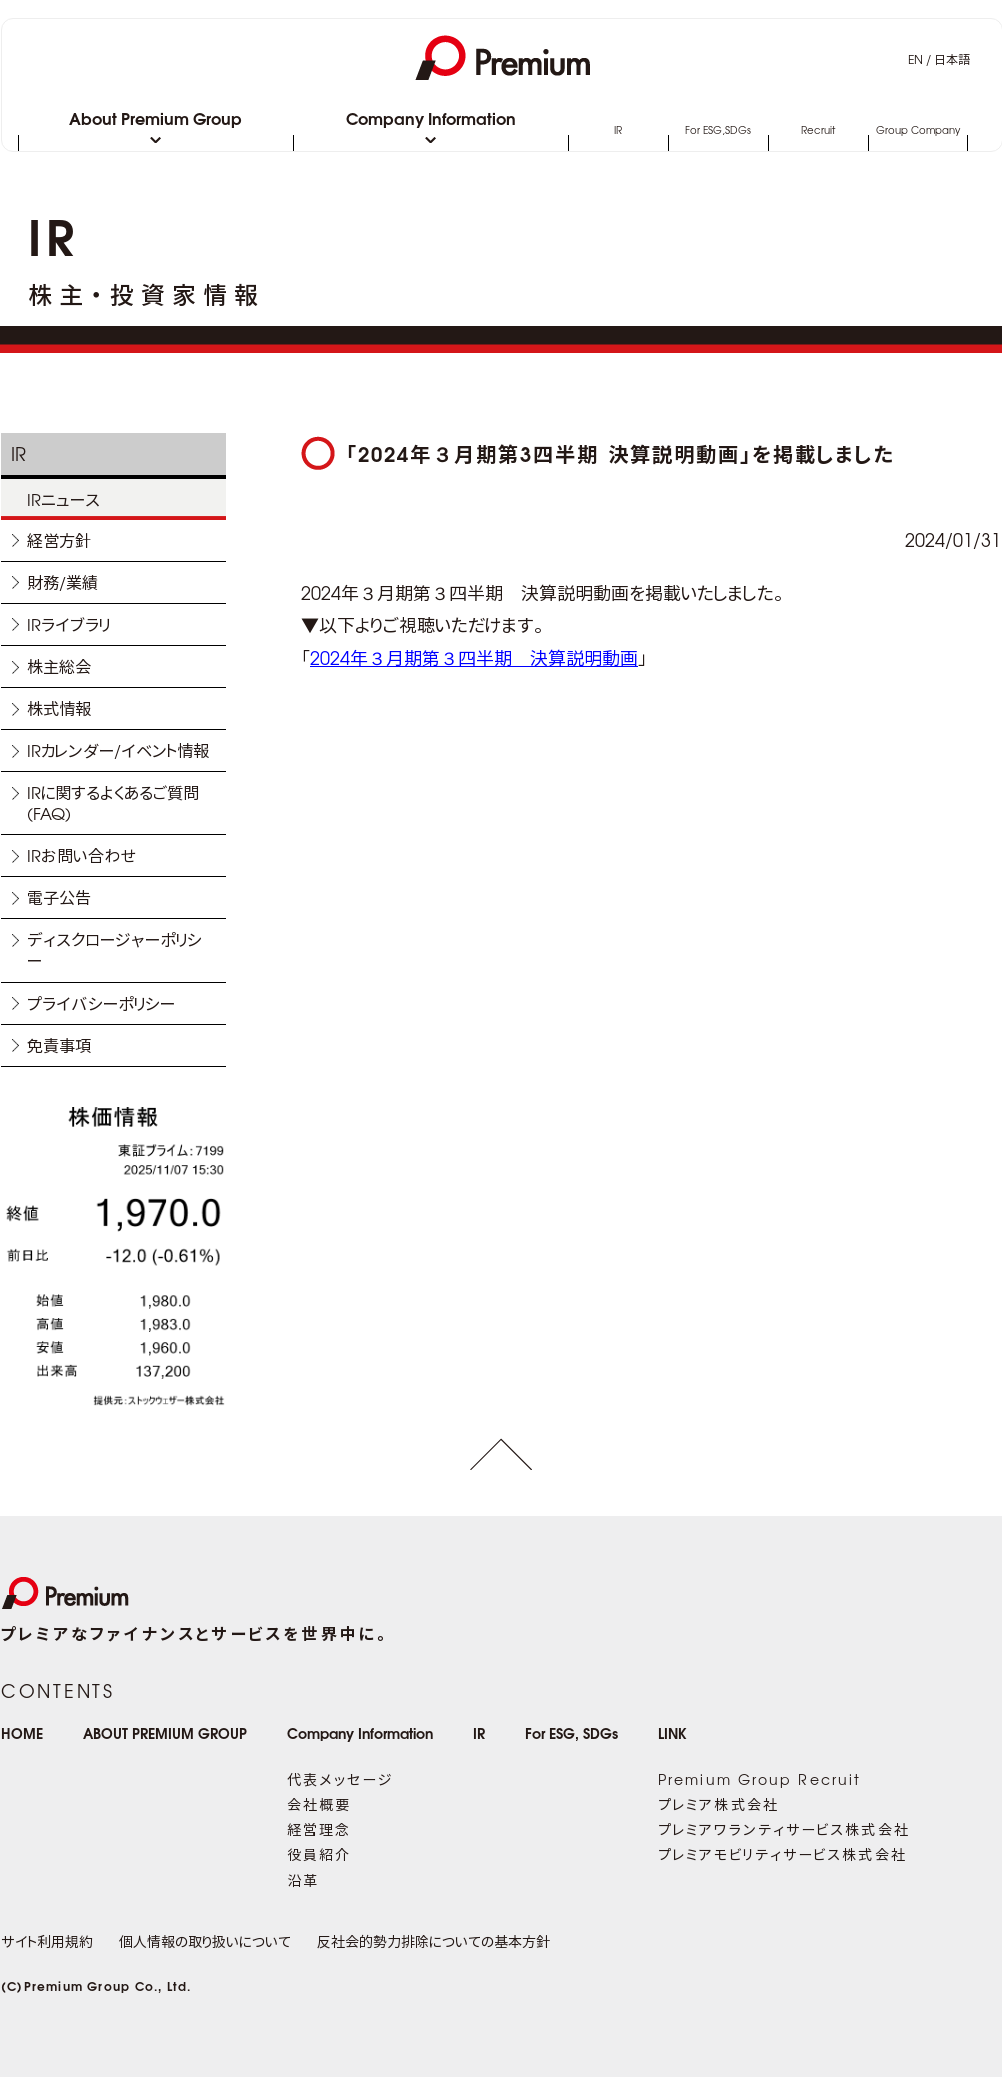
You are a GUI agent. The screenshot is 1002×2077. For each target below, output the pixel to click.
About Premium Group (155, 120)
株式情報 (59, 708)
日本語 (952, 59)
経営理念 (319, 1829)
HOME (22, 1732)
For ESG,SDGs (718, 131)
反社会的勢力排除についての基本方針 (433, 1941)
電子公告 (59, 897)
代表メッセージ (340, 1779)
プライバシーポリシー (101, 1003)
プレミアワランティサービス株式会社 (784, 1829)
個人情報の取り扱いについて (205, 1941)
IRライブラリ (68, 624)
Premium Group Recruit (759, 1779)
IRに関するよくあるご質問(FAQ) (113, 802)
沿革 (303, 1880)
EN (915, 59)
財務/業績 (62, 582)
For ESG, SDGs (571, 1732)
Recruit (818, 131)
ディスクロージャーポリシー (114, 949)
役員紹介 (319, 1854)
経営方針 (59, 540)
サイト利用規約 (47, 1941)
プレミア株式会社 (718, 1804)
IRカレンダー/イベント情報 (118, 750)
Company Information (431, 120)
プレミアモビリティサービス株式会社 (782, 1854)
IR (618, 131)
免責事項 (59, 1045)
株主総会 (59, 666)
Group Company (918, 131)
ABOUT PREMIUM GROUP (165, 1732)
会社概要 (319, 1804)
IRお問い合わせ (81, 855)
